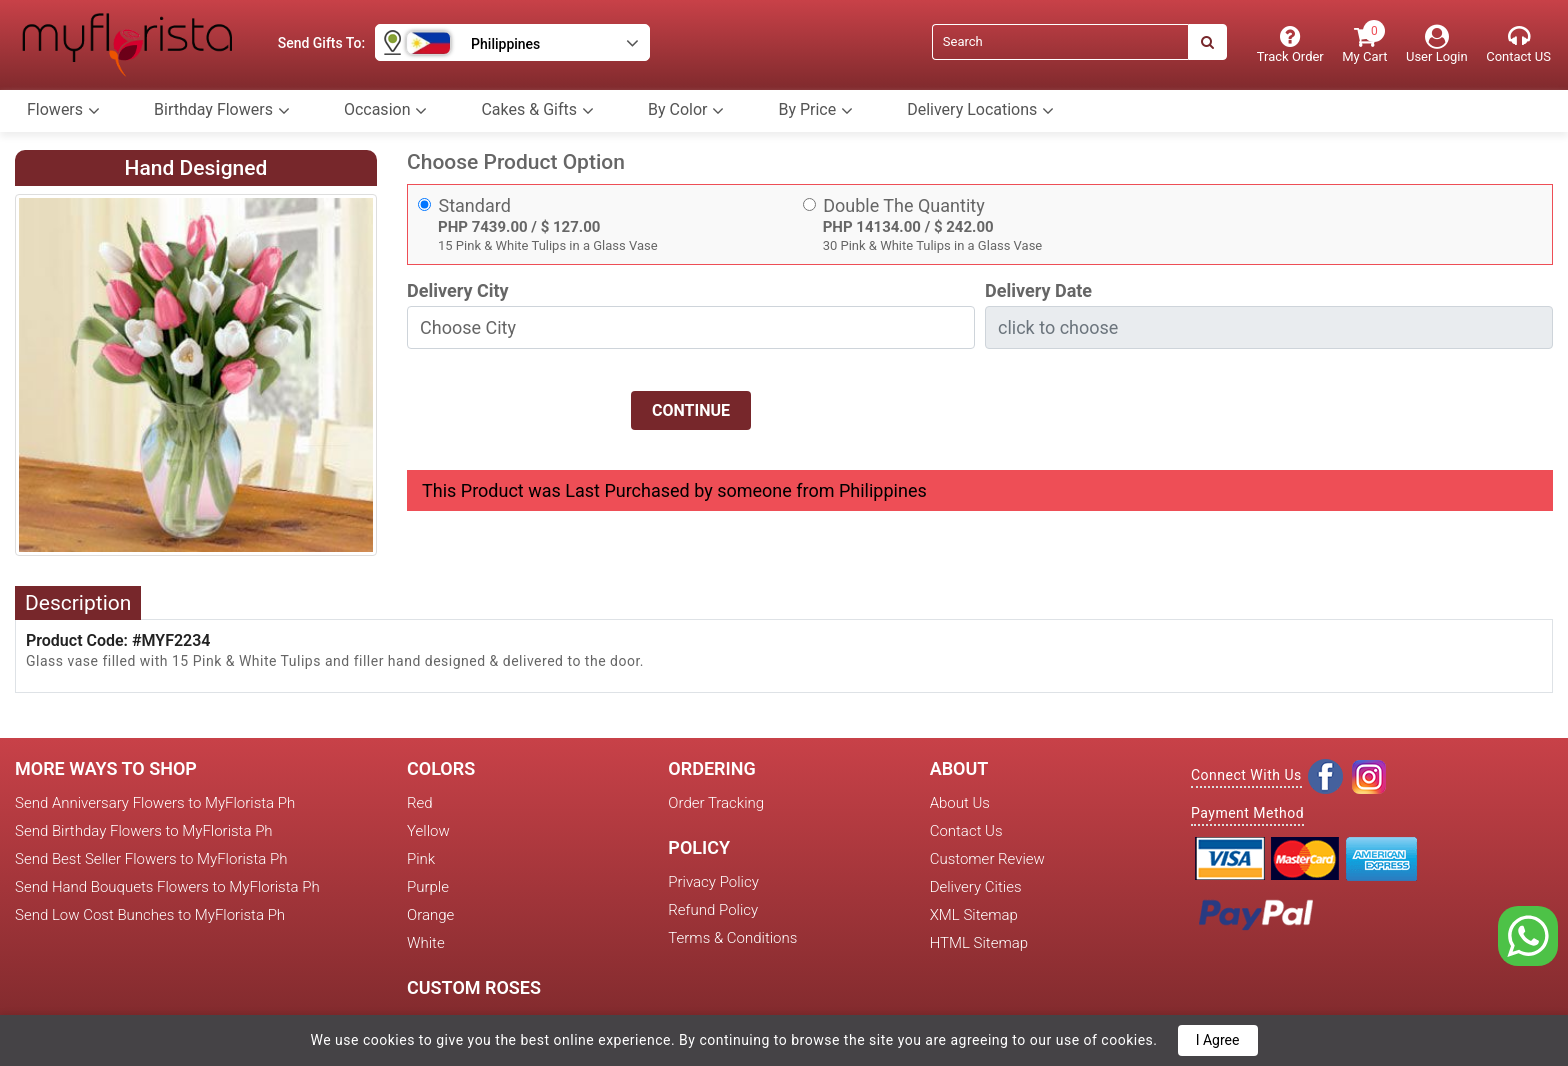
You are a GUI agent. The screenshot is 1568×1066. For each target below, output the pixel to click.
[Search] (1060, 42)
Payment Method (1247, 813)
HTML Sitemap (979, 943)
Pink (421, 859)
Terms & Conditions (732, 938)
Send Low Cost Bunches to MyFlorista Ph (150, 915)
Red (420, 803)
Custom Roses (474, 987)
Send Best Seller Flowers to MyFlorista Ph (151, 859)
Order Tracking (716, 803)
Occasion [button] (386, 110)
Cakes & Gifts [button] (537, 110)
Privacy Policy (713, 882)
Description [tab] (78, 603)
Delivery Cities (976, 887)
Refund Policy (713, 910)
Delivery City (458, 290)
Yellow (428, 831)
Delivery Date (1038, 290)
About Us (960, 803)
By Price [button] (815, 110)
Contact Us (966, 831)
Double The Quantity (904, 205)
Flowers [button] (63, 110)
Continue (691, 410)
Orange (430, 915)
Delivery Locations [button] (980, 110)
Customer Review (987, 859)
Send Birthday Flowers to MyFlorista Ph (144, 831)
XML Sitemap (974, 915)
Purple (428, 887)
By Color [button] (686, 110)
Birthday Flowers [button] (222, 110)
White (426, 943)
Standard (475, 205)
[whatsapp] (1528, 935)
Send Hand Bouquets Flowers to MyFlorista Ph (167, 887)
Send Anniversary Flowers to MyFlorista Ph (155, 803)
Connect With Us (1246, 775)
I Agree (1218, 1040)
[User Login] (1437, 44)
